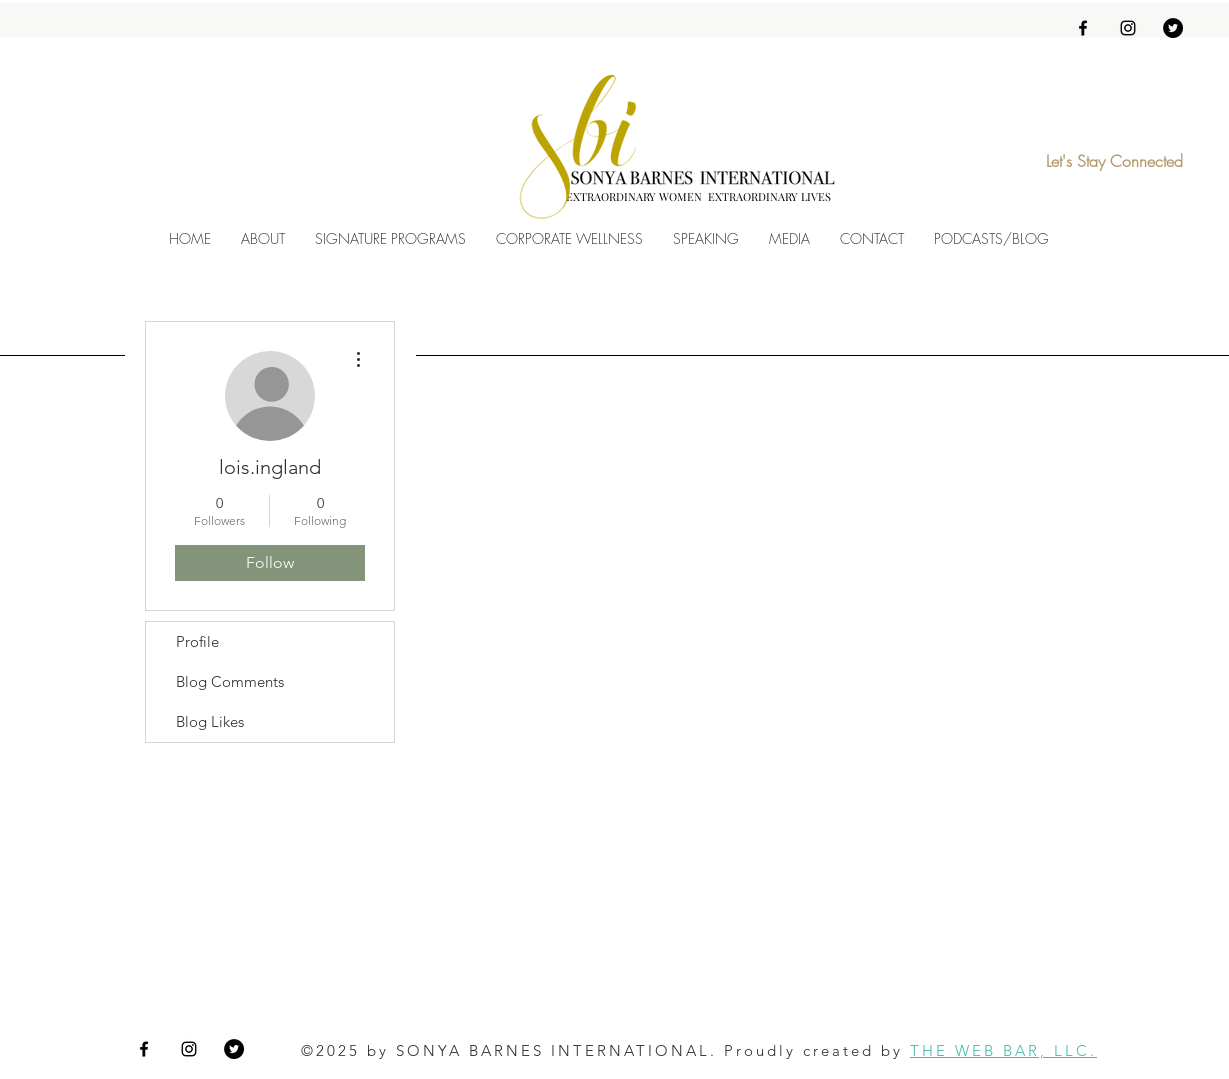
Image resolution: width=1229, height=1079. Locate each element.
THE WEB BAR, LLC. (1003, 1050)
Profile (197, 641)
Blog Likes (210, 721)
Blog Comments (230, 681)
